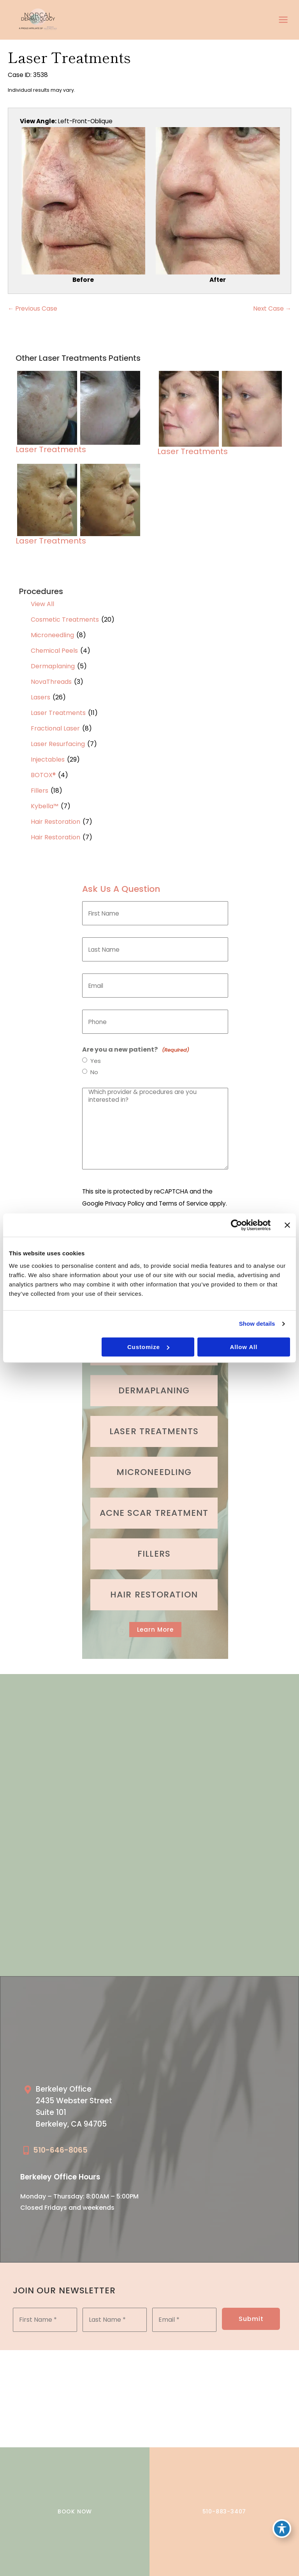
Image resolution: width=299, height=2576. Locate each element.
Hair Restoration (55, 815)
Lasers (40, 690)
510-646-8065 (60, 2141)
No (94, 1065)
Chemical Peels (54, 644)
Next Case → (272, 301)
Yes (95, 1054)
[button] (155, 1621)
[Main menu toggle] (283, 16)
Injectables (48, 752)
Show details (257, 1323)
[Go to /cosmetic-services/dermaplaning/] (154, 1382)
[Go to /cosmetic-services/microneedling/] (154, 1463)
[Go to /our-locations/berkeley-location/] (82, 2100)
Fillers (39, 783)
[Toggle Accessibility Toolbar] (282, 2527)
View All (42, 597)
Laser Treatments (58, 706)
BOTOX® (43, 768)
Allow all (243, 1347)
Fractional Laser (55, 721)
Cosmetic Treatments (65, 612)
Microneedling (52, 628)
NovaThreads (51, 675)
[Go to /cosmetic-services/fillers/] (154, 1545)
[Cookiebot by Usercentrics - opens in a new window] (236, 1225)
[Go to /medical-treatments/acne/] (154, 1504)
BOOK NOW (75, 2511)
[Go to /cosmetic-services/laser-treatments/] (154, 1422)
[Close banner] (287, 1225)
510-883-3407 (224, 2511)
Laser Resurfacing (58, 737)
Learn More (155, 1621)
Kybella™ (44, 799)
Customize (148, 1347)
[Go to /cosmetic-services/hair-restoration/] (154, 1586)
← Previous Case (32, 301)
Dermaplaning (53, 659)
